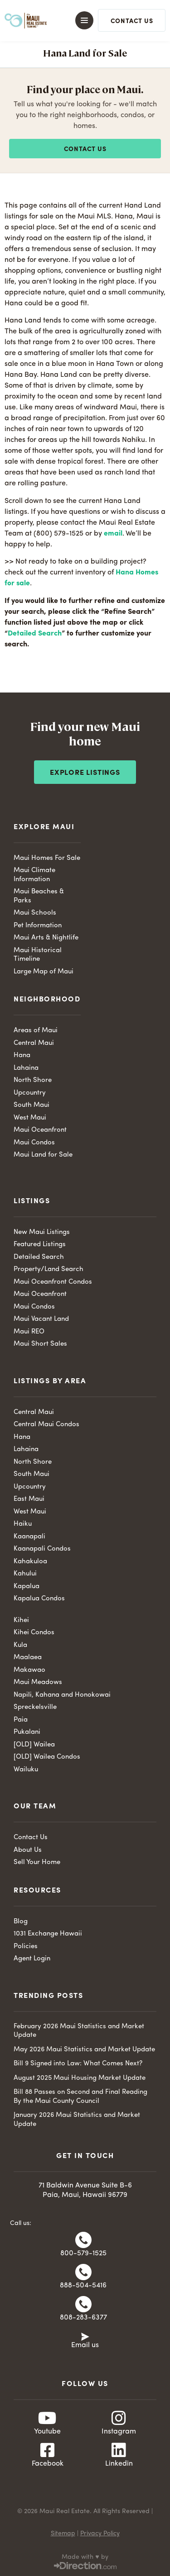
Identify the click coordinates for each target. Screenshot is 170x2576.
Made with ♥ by (85, 2557)
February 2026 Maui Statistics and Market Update (79, 2031)
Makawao (29, 1670)
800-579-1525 (83, 2253)
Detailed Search (35, 633)
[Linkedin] (119, 2450)
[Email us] (85, 2336)
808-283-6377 (83, 2317)
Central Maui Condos (46, 1424)
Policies (26, 1946)
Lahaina (26, 1068)
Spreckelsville (35, 1707)
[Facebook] (47, 2450)
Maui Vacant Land (41, 1319)
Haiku (23, 1524)
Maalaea (28, 1657)
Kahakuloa (30, 1561)
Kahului (25, 1573)
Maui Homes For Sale (47, 858)
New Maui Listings (42, 1232)
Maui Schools (35, 913)
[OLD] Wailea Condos (47, 1757)
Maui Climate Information (34, 875)
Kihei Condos (34, 1632)
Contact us (85, 149)
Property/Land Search (48, 1269)
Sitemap (63, 2533)
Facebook (47, 2463)
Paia (21, 1720)
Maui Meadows (38, 1682)
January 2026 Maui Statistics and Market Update (77, 2120)
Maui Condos (34, 1142)
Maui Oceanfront (40, 1130)
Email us (85, 2345)
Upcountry (30, 1093)
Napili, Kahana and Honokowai (62, 1695)
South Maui (31, 1105)
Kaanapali (29, 1536)
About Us (28, 1850)
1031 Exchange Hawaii (48, 1934)
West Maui (30, 1118)
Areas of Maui (36, 1030)
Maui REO (29, 1331)
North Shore (33, 1080)
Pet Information (38, 925)
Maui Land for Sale (43, 1155)
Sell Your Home (37, 1862)
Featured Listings (40, 1244)
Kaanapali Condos (42, 1549)
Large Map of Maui (43, 971)
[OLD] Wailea (34, 1744)
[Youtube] (47, 2418)
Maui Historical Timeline (38, 955)
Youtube (47, 2431)
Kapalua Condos (39, 1598)
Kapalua (26, 1586)
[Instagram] (119, 2418)
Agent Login (32, 1958)
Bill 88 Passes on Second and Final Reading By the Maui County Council (80, 2097)
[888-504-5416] (83, 2272)
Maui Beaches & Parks (39, 896)
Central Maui (34, 1043)
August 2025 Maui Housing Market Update (80, 2078)
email (113, 533)
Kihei (21, 1620)
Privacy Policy (100, 2533)
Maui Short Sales (40, 1344)
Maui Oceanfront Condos (53, 1282)
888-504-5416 (83, 2285)
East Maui (29, 1499)
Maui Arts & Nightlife (46, 938)
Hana (22, 1055)
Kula (20, 1645)
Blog (21, 1921)
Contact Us (31, 1837)
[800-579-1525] (83, 2240)
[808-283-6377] (83, 2304)
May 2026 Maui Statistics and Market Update (84, 2049)
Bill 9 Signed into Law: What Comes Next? (78, 2063)
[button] (80, 20)
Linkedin (119, 2463)
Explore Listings (85, 773)
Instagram (119, 2431)
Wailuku (26, 1769)
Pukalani (27, 1732)
